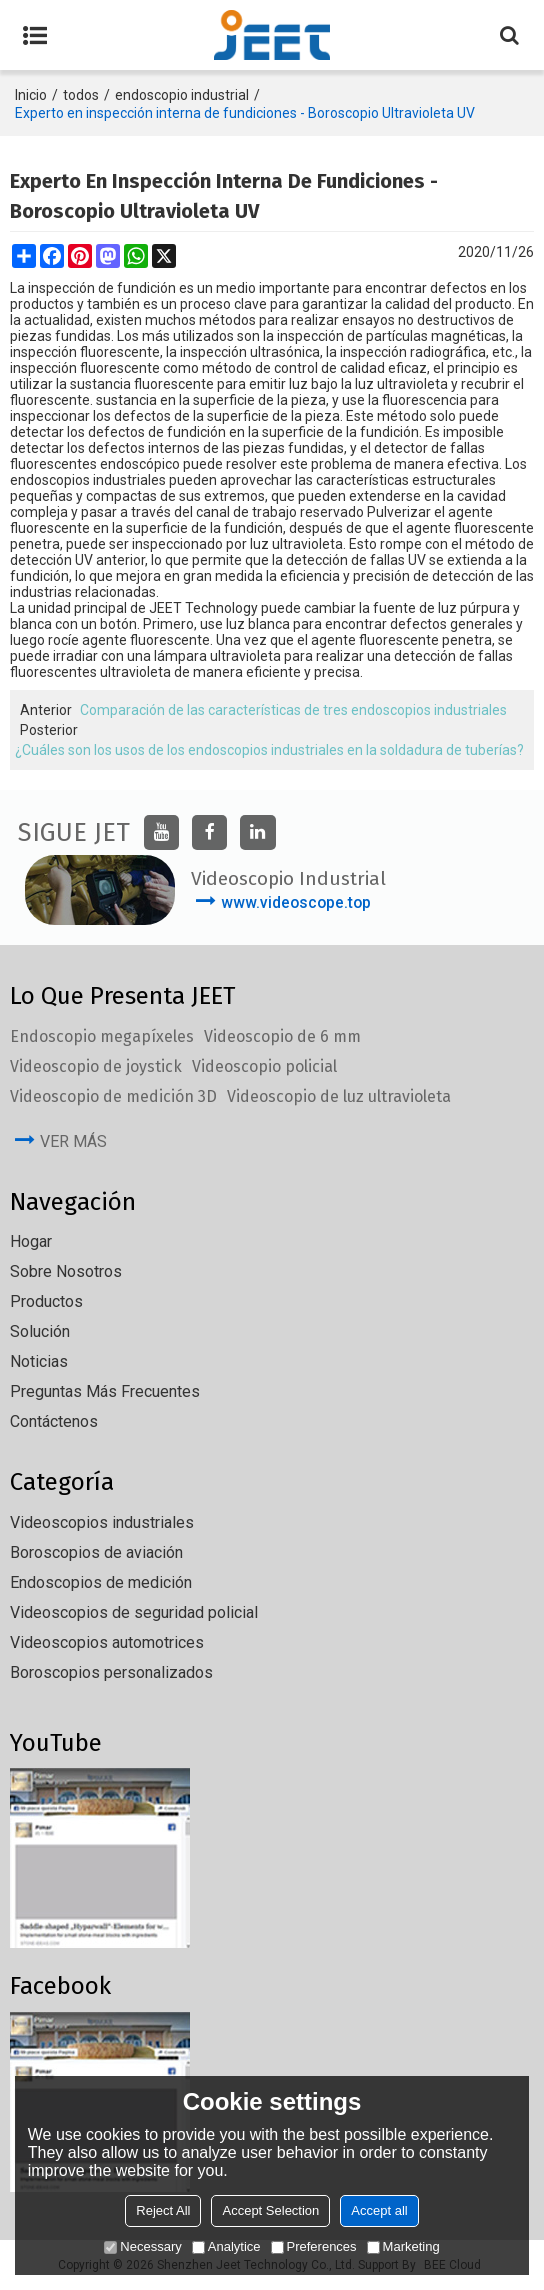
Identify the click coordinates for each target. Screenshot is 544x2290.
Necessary (142, 2246)
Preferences (314, 2246)
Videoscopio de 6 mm (282, 1036)
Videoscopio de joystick (96, 1066)
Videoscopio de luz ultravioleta (339, 1096)
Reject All (163, 2210)
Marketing (403, 2246)
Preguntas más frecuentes (105, 1391)
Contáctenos (54, 1421)
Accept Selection (270, 2210)
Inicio (31, 95)
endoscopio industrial (182, 95)
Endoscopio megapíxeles (102, 1036)
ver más (73, 1141)
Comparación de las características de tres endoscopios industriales (293, 710)
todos (81, 95)
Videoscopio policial (264, 1066)
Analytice (226, 2246)
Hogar (31, 1241)
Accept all (379, 2210)
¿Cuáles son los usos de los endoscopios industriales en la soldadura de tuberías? (269, 750)
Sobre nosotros (66, 1271)
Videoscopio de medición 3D (113, 1096)
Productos (46, 1301)
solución (40, 1331)
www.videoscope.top (296, 902)
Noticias (39, 1361)
